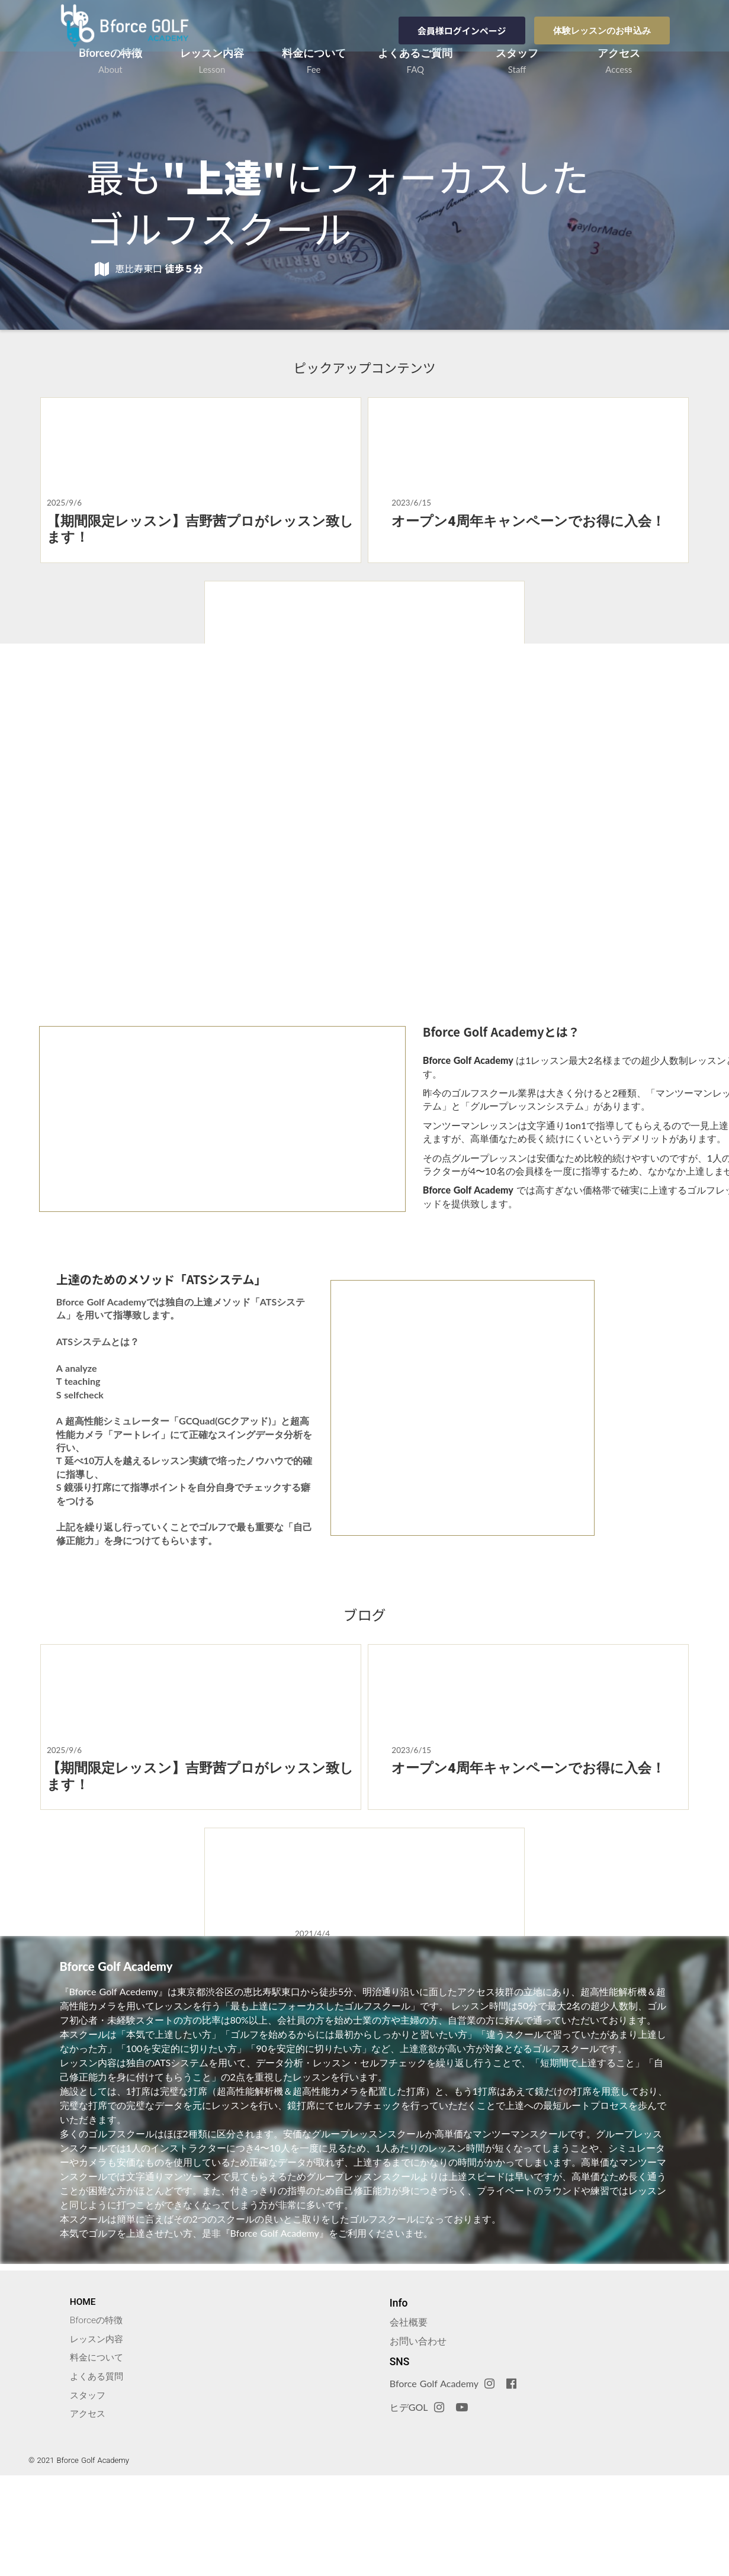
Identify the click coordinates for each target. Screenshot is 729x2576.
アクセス (91, 2512)
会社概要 (410, 2418)
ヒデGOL (410, 2503)
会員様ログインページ (462, 29)
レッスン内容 (100, 2436)
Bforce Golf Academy (435, 2479)
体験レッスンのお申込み (602, 29)
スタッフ (91, 2493)
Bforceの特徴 (99, 2416)
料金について (100, 2455)
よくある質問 (100, 2473)
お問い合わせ (419, 2437)
